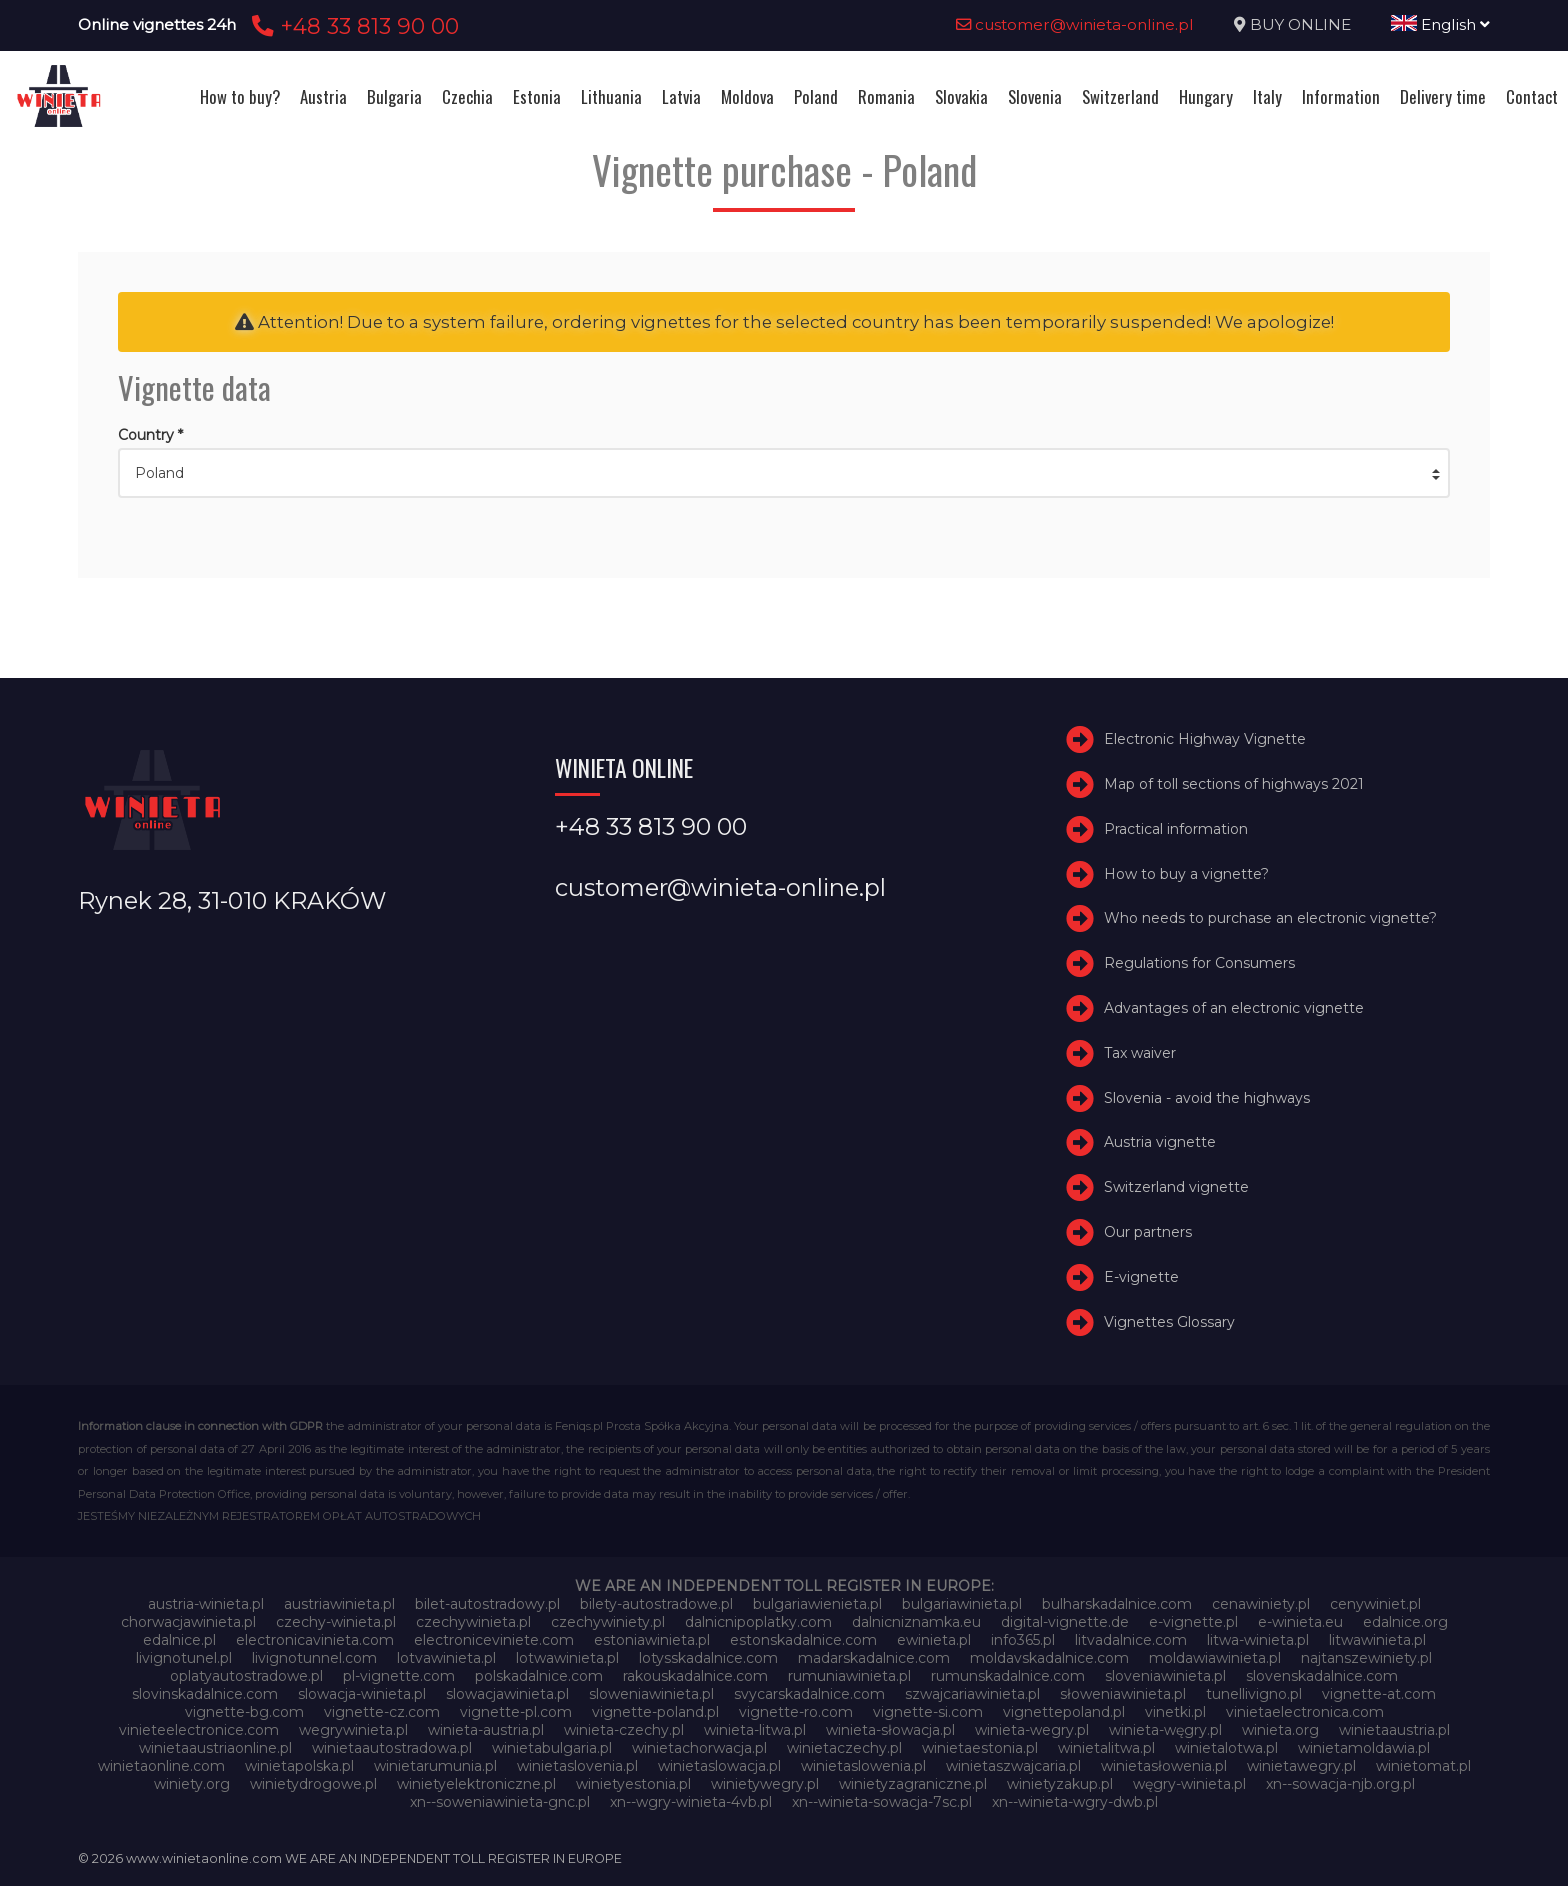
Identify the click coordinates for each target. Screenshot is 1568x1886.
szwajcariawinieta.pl (972, 1694)
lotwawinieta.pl (567, 1658)
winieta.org (1280, 1730)
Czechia (467, 96)
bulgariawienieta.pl (817, 1604)
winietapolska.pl (299, 1766)
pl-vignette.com (399, 1676)
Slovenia (1035, 96)
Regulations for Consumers (1199, 963)
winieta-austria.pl (486, 1730)
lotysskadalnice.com (708, 1658)
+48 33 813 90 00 (352, 26)
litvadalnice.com (1131, 1640)
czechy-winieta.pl (336, 1622)
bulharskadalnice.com (1117, 1604)
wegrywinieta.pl (353, 1730)
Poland (816, 96)
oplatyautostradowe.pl (246, 1676)
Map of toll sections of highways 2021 (1234, 784)
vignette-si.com (928, 1712)
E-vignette (1141, 1277)
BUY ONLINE (1300, 24)
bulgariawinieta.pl (962, 1604)
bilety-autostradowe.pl (656, 1604)
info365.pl (1023, 1640)
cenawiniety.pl (1261, 1604)
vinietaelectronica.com (1305, 1712)
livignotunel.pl (184, 1658)
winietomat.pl (1423, 1766)
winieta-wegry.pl (1032, 1730)
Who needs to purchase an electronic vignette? (1270, 918)
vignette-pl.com (516, 1712)
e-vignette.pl (1193, 1622)
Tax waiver (1140, 1053)
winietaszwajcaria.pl (1013, 1766)
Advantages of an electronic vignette (1234, 1008)
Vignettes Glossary (1169, 1322)
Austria (323, 96)
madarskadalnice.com (874, 1658)
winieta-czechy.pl (624, 1730)
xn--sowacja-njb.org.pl (1340, 1784)
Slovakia (961, 96)
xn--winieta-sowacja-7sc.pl (882, 1802)
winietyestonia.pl (633, 1784)
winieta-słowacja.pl (890, 1730)
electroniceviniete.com (494, 1640)
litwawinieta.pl (1377, 1640)
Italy (1267, 96)
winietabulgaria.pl (552, 1748)
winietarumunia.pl (435, 1766)
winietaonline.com (161, 1766)
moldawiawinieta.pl (1215, 1658)
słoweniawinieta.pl (1123, 1694)
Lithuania (611, 96)
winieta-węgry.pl (1165, 1730)
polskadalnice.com (539, 1676)
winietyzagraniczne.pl (913, 1784)
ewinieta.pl (934, 1640)
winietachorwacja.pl (699, 1748)
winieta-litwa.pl (755, 1730)
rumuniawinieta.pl (849, 1676)
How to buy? (240, 96)
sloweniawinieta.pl (651, 1694)
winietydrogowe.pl (313, 1784)
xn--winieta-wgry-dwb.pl (1075, 1802)
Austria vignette (1160, 1142)
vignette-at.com (1379, 1694)
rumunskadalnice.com (1008, 1676)
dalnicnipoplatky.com (758, 1622)
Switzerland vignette (1176, 1187)
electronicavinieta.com (315, 1640)
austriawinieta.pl (339, 1604)
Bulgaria (394, 96)
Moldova (747, 96)
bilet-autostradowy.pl (487, 1604)
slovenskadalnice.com (1322, 1676)
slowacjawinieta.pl (507, 1694)
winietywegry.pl (765, 1784)
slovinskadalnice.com (205, 1694)
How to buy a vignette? (1186, 874)
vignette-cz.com (382, 1712)
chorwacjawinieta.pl (188, 1622)
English (1440, 24)
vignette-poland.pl (655, 1712)
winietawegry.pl (1301, 1766)
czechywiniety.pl (608, 1622)
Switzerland (1120, 96)
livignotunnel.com (314, 1658)
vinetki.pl (1175, 1712)
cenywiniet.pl (1375, 1604)
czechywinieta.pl (473, 1622)
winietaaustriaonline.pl (215, 1748)
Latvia (681, 96)
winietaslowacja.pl (719, 1766)
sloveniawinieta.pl (1165, 1676)
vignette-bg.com (244, 1712)
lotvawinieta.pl (446, 1658)
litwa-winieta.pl (1258, 1640)
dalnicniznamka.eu (916, 1622)
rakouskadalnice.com (695, 1676)
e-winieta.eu (1300, 1622)
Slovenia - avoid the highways (1207, 1098)
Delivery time (1443, 96)
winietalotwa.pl (1226, 1748)
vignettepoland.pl (1064, 1712)
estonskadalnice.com (803, 1640)
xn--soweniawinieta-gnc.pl (500, 1802)
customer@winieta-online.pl (1075, 24)
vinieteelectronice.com (199, 1730)
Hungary (1206, 96)
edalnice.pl (179, 1640)
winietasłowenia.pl (1164, 1766)
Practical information (1176, 829)
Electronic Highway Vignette (1205, 739)
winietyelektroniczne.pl (476, 1784)
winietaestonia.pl (980, 1748)
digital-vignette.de (1065, 1622)
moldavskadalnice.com (1049, 1658)
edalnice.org (1405, 1622)
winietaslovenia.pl (577, 1766)
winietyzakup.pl (1060, 1784)
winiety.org (192, 1784)
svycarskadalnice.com (809, 1694)
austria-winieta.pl (206, 1604)
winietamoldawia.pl (1364, 1748)
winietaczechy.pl (844, 1748)
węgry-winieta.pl (1189, 1784)
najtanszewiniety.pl (1366, 1658)
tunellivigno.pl (1254, 1694)
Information (1341, 96)
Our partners (1148, 1232)
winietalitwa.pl (1106, 1748)
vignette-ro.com (796, 1712)
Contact (1532, 96)
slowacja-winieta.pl (362, 1694)
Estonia (537, 96)
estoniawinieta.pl (652, 1640)
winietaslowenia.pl (863, 1766)
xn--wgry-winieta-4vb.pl (691, 1802)
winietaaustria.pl (1394, 1730)
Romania (886, 96)
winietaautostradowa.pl (392, 1748)
